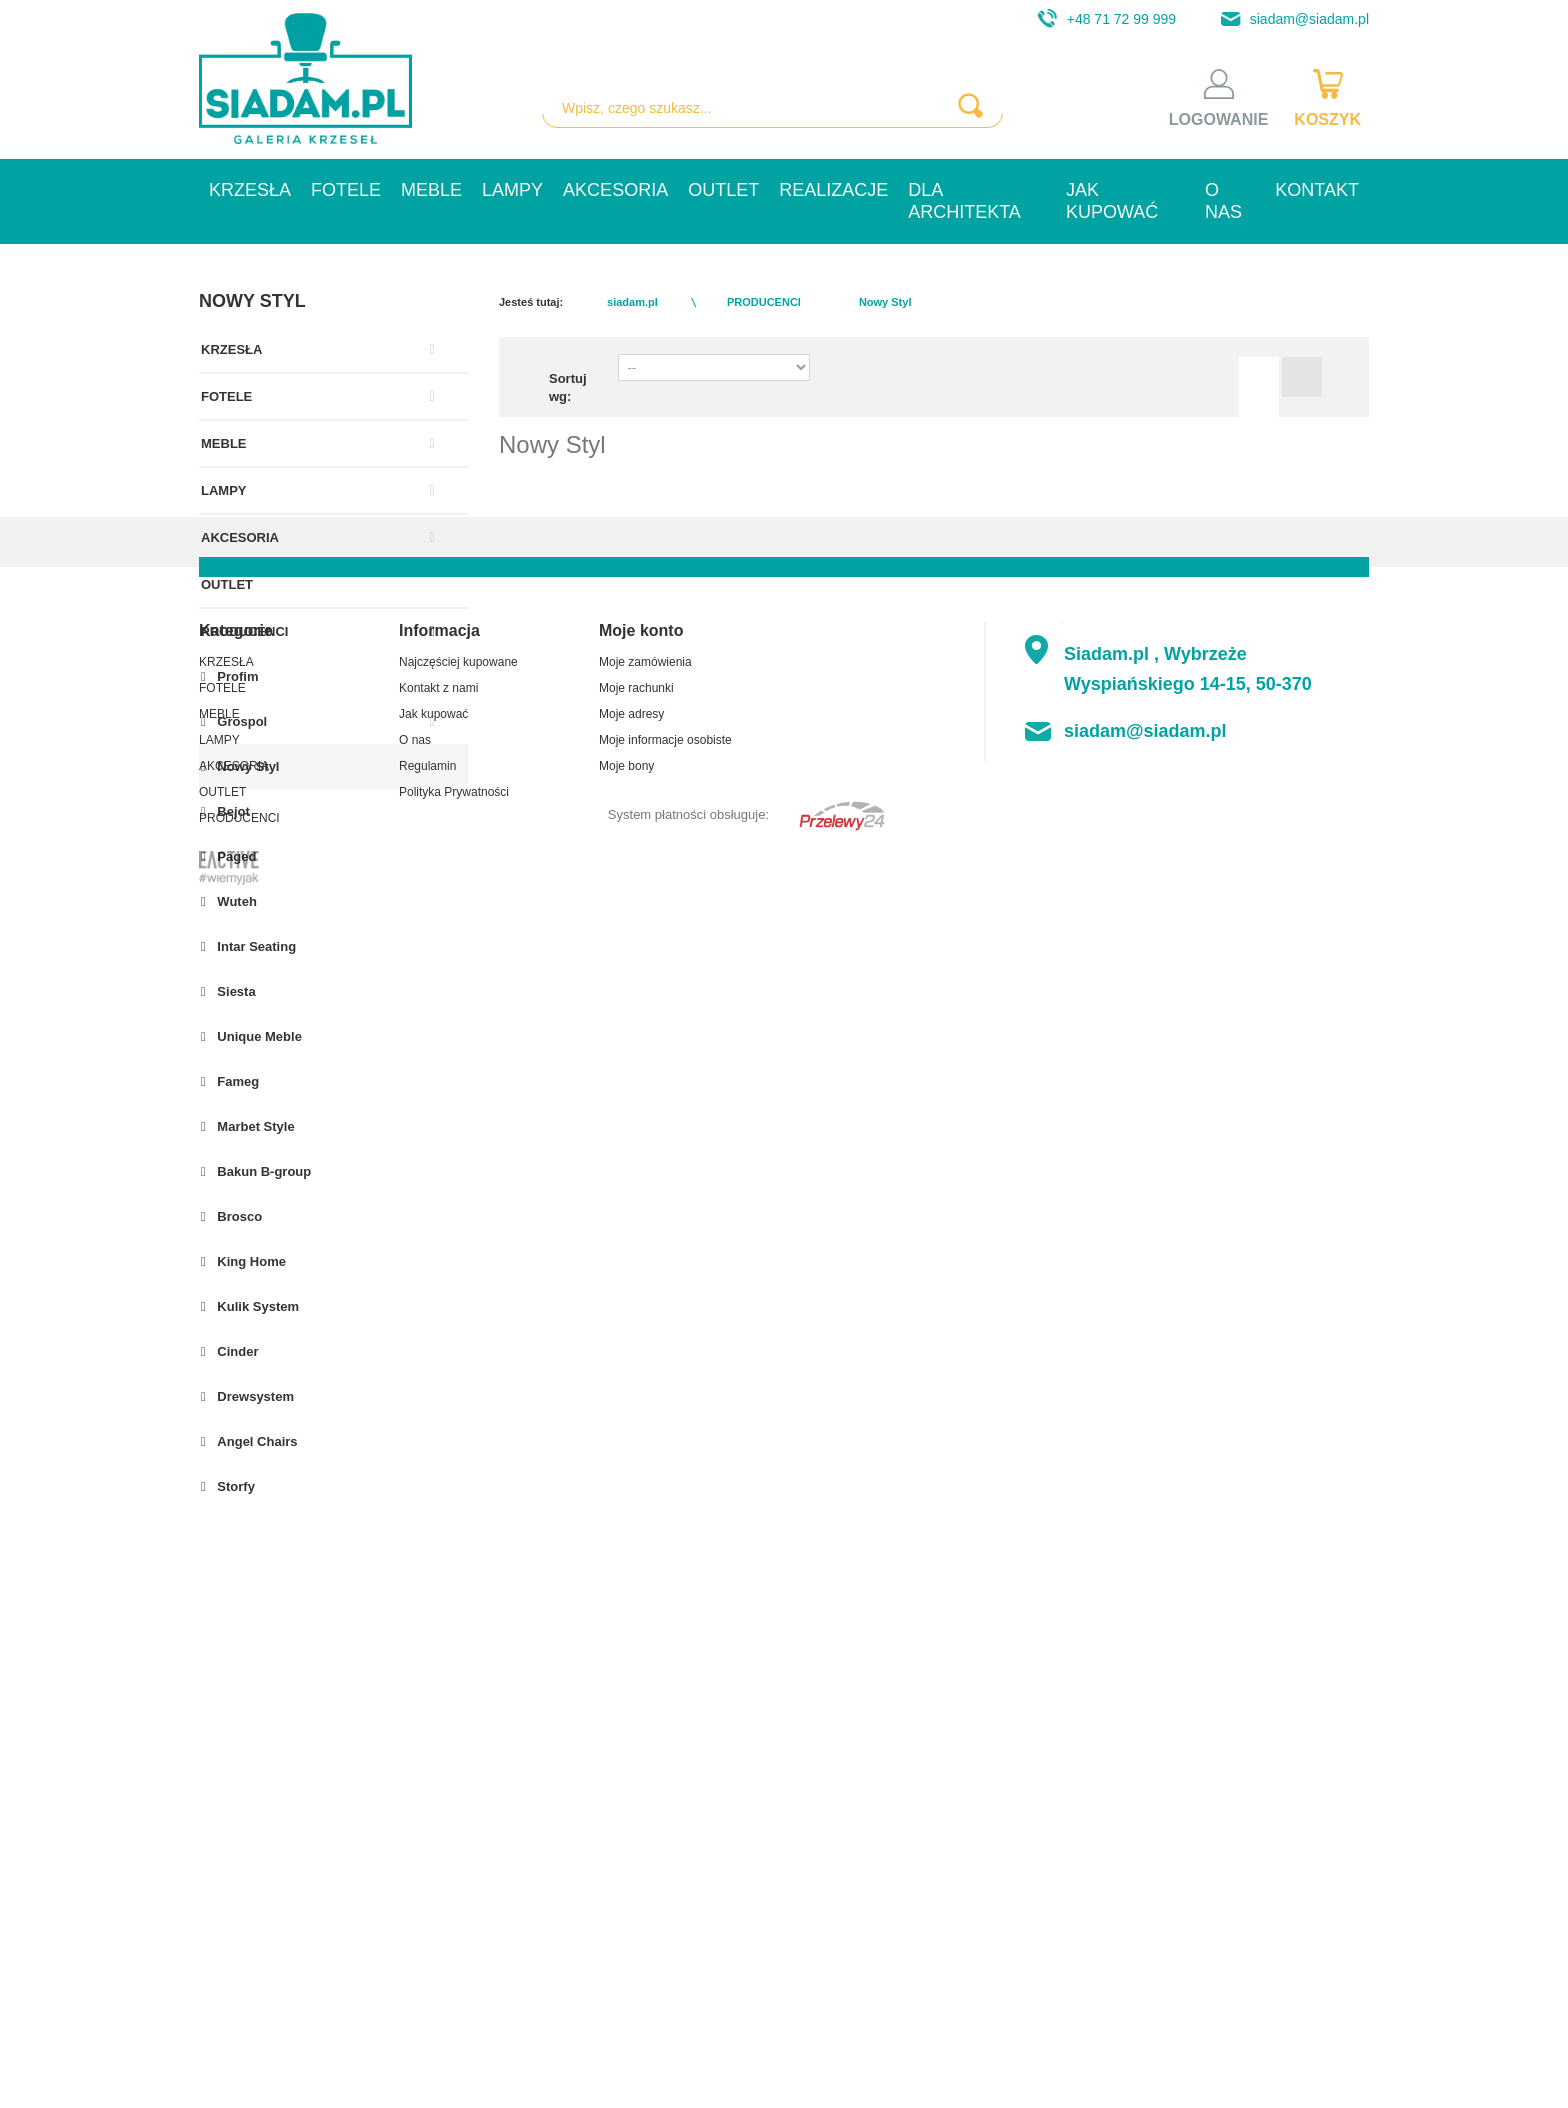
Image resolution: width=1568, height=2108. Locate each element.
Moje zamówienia (645, 1734)
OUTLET (723, 190)
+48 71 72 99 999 (1101, 19)
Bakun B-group (263, 1171)
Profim (236, 676)
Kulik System (256, 1306)
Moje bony (626, 1838)
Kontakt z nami (438, 1760)
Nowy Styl (247, 766)
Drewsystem (254, 1396)
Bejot (232, 811)
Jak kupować (1112, 201)
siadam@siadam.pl (1289, 19)
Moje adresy (631, 1786)
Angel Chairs (256, 1441)
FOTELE (346, 190)
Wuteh (235, 901)
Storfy (234, 1486)
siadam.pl (632, 302)
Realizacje (833, 190)
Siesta (235, 991)
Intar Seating (255, 946)
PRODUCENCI (244, 631)
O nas (1223, 201)
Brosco (238, 1216)
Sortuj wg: (568, 387)
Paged (235, 856)
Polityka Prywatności (454, 1864)
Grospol (240, 721)
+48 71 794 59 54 (1280, 1864)
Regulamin (427, 1838)
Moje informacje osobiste (665, 1812)
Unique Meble (258, 1036)
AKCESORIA (615, 190)
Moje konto (641, 1702)
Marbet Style (254, 1126)
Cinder (236, 1351)
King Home (250, 1261)
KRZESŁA (250, 190)
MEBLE (431, 190)
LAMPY (512, 190)
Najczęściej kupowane (458, 1734)
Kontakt (1317, 190)
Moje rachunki (636, 1760)
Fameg (237, 1081)
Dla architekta (964, 201)
